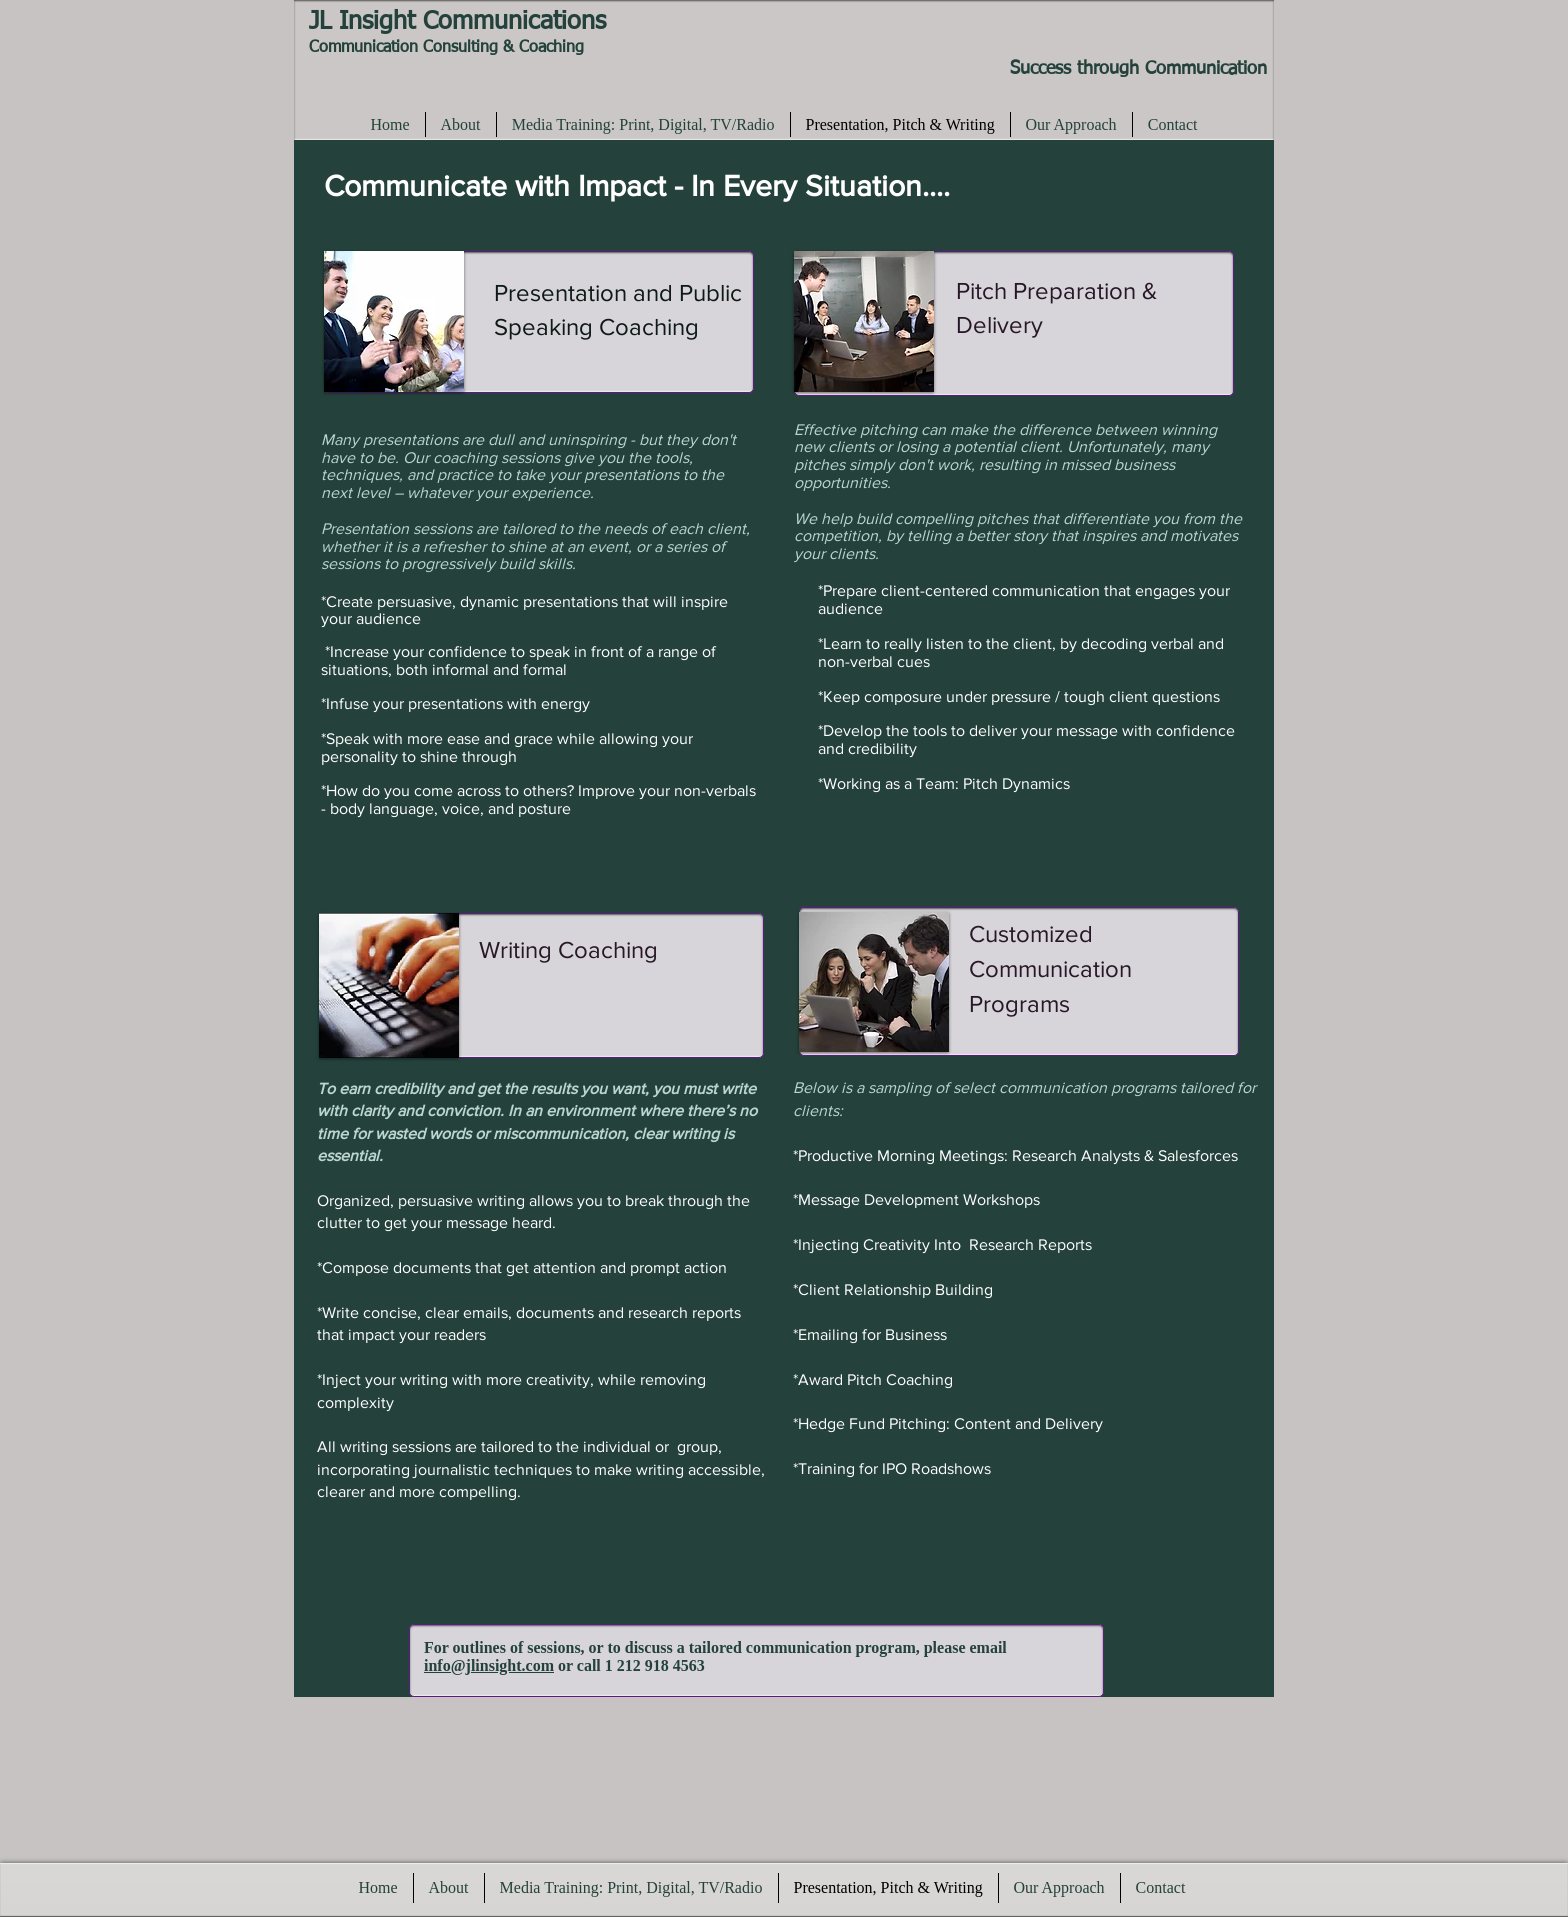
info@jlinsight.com (489, 1665)
